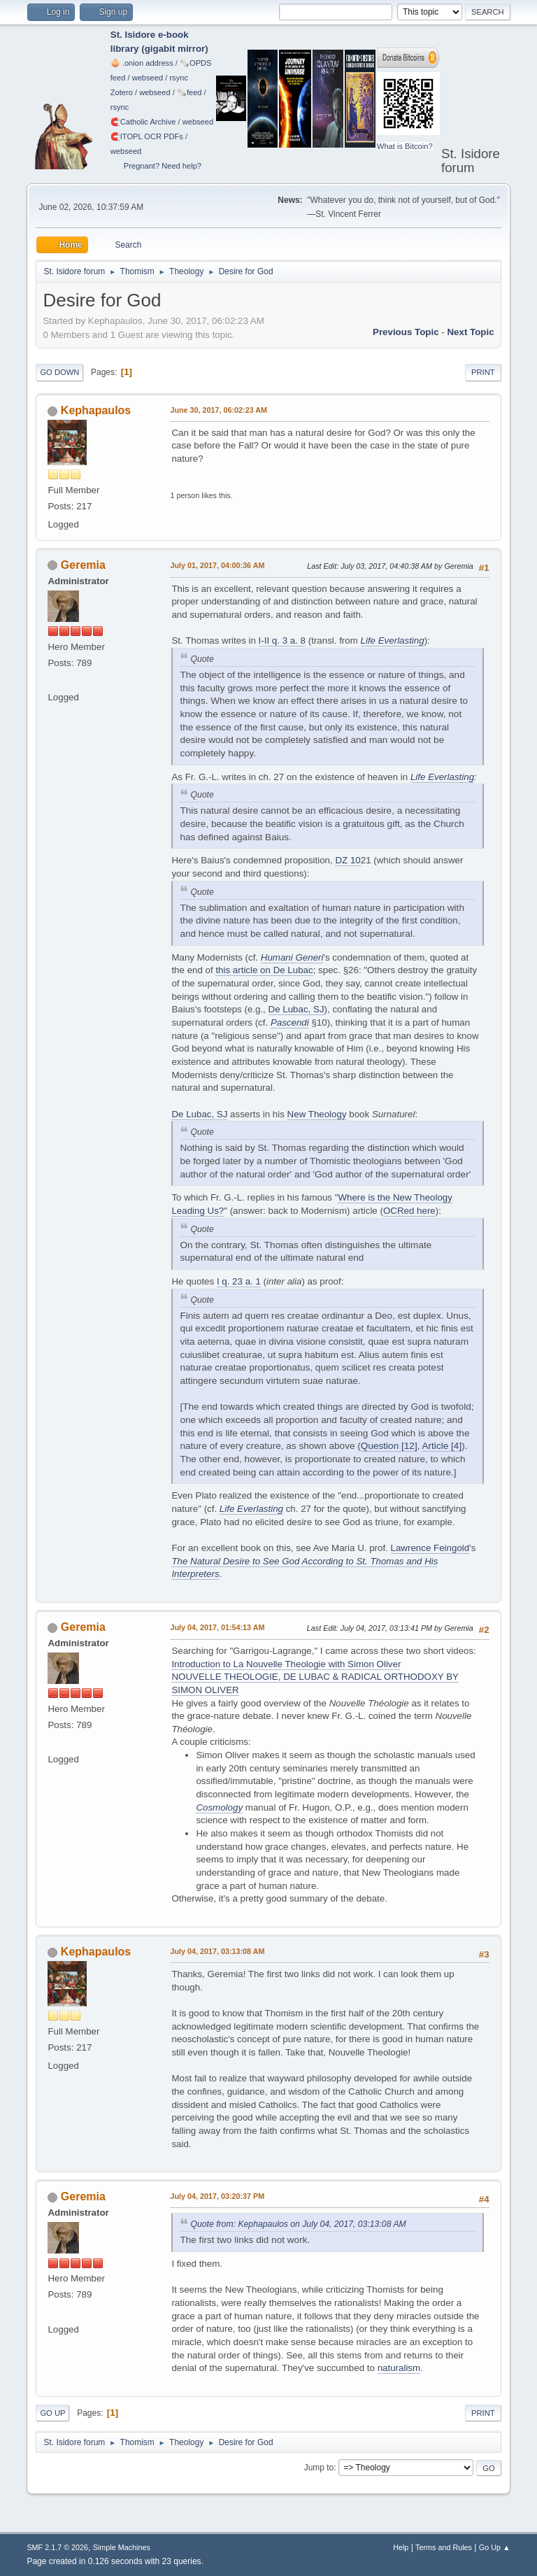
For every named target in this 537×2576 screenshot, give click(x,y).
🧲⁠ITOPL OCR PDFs (146, 136)
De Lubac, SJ (296, 1009)
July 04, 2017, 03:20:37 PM (217, 2196)
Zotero (121, 92)
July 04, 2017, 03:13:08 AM (217, 1951)
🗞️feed (189, 92)
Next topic (470, 332)
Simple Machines (121, 2547)
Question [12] (389, 1446)
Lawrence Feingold (430, 1548)
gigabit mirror (175, 48)
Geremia (83, 565)
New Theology (317, 1114)
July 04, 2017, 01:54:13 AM (217, 1627)
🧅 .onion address (141, 63)
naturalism (399, 2368)
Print (483, 372)
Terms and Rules (443, 2547)
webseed (147, 77)
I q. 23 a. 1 (239, 1281)
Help (400, 2547)
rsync (178, 77)
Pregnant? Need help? (162, 166)
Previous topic (406, 332)
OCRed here (409, 1210)
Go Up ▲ (494, 2547)
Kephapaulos (96, 410)
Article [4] (442, 1446)
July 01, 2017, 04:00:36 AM (217, 565)
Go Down (59, 372)
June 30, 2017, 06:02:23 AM (218, 410)
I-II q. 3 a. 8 (282, 640)
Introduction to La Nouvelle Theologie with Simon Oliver (286, 1664)
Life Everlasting (392, 640)
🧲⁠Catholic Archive (143, 122)
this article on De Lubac (264, 970)
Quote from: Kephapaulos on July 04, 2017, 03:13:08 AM (298, 2224)
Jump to (319, 2467)
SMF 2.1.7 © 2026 (57, 2547)
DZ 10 (347, 860)
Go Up (52, 2413)
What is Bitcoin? (405, 146)
